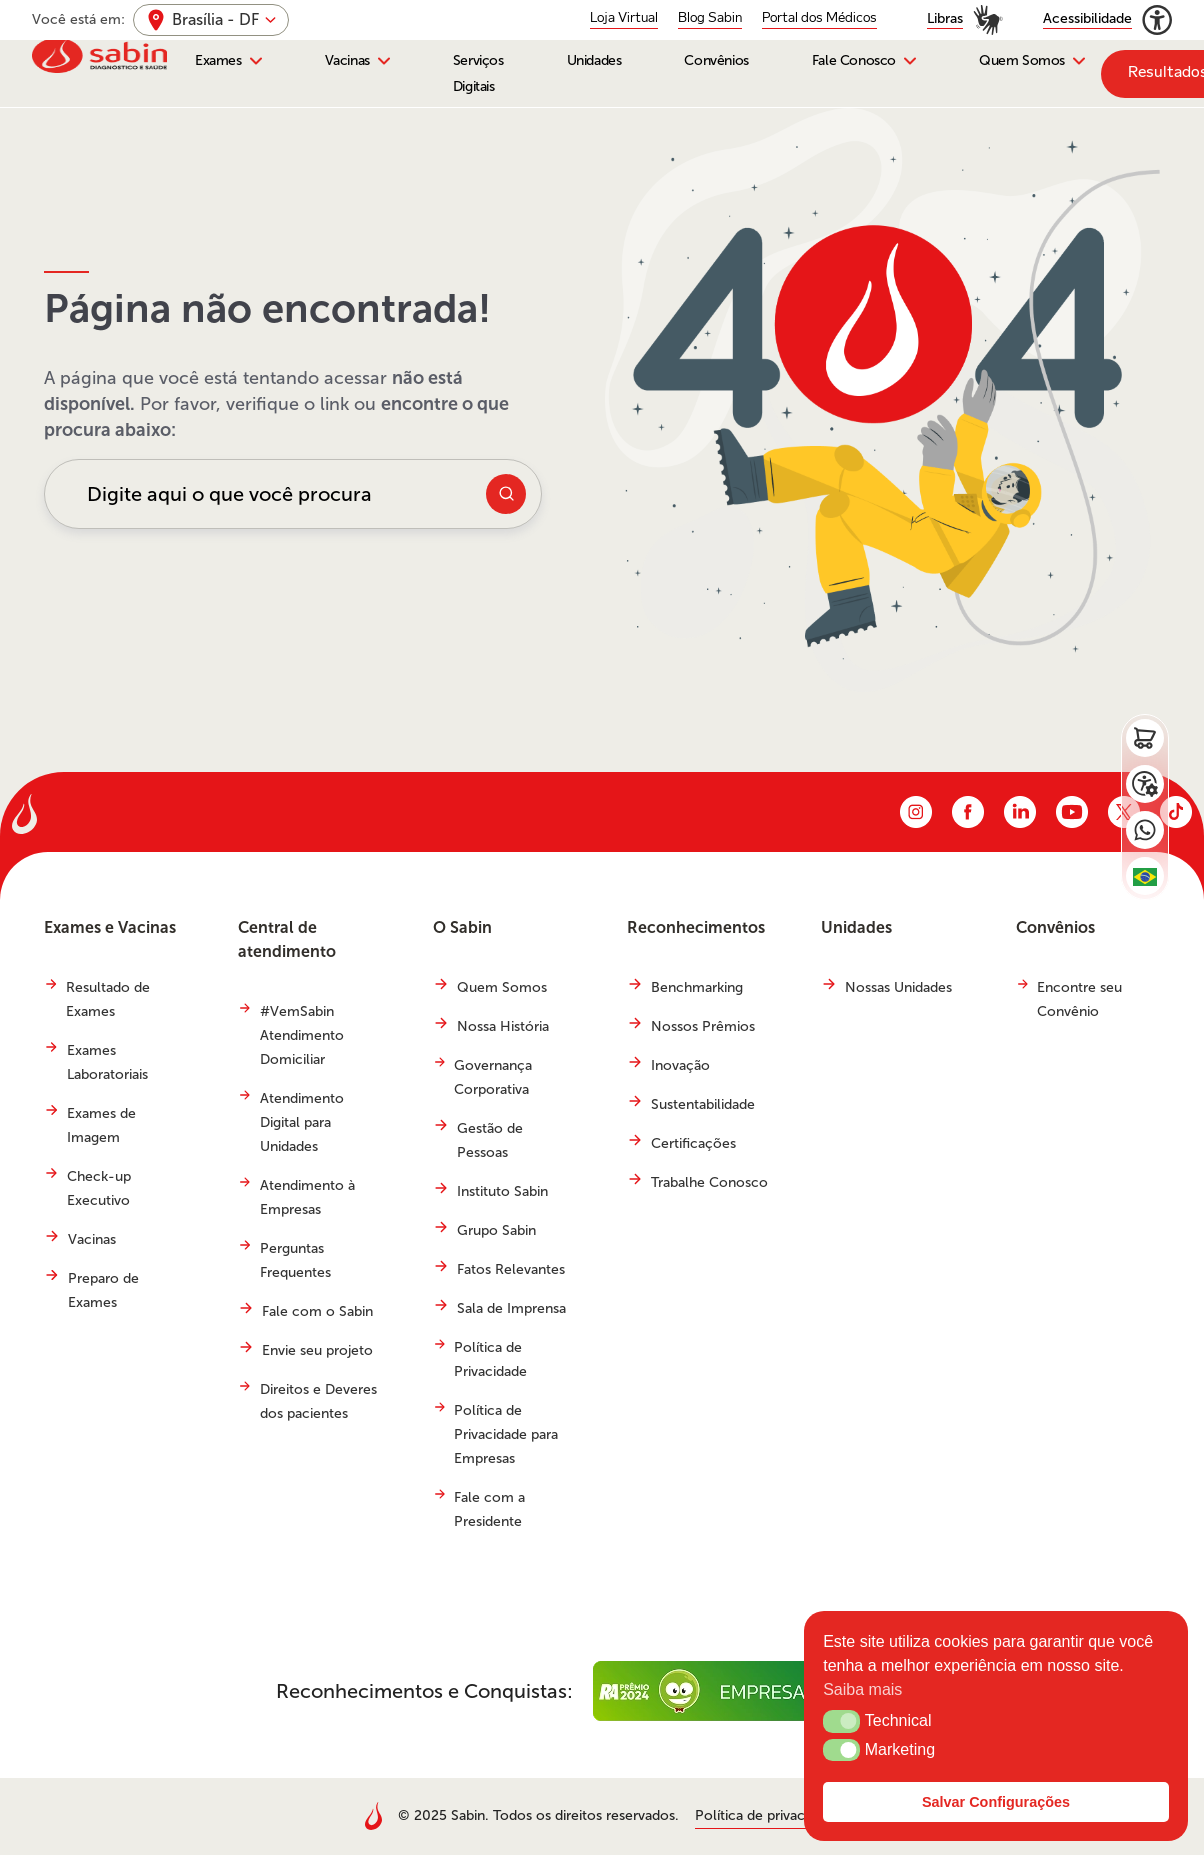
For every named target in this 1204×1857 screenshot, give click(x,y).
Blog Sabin (710, 18)
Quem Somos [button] (1022, 61)
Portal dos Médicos (819, 18)
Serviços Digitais (478, 74)
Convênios (716, 61)
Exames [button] (218, 61)
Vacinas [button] (347, 61)
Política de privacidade (767, 1817)
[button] (841, 1721)
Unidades (594, 61)
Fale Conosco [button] (854, 61)
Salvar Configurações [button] (996, 1802)
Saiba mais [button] (862, 1689)
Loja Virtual (624, 18)
